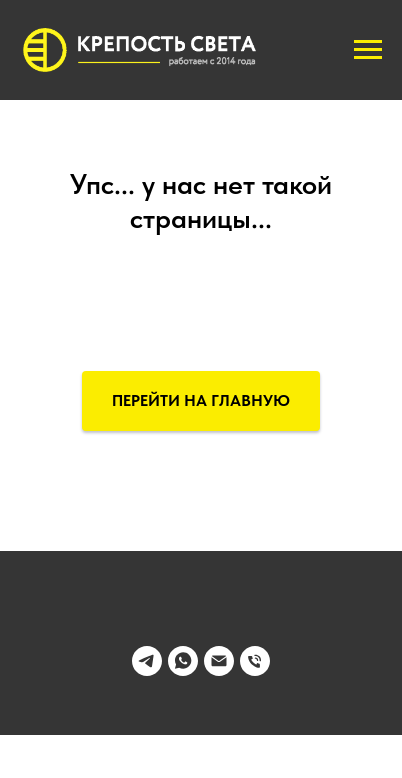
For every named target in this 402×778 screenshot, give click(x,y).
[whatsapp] (183, 670)
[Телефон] (255, 670)
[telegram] (147, 670)
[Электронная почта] (219, 670)
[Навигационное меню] (368, 50)
